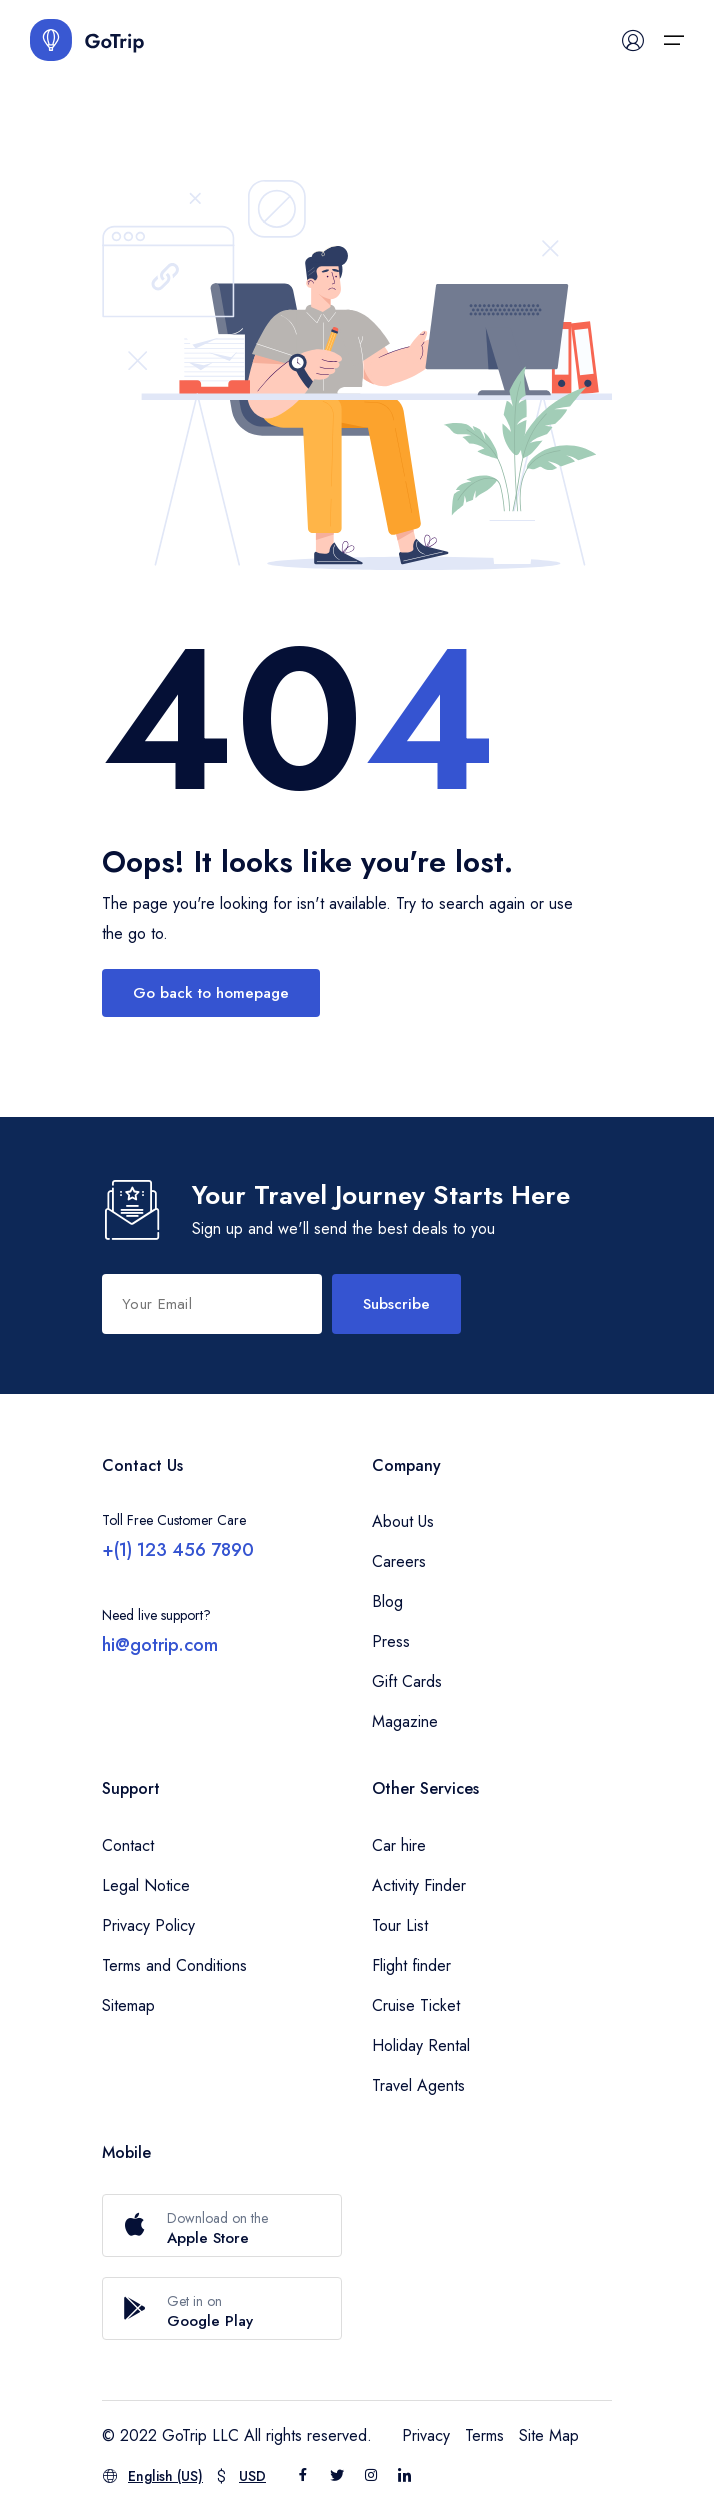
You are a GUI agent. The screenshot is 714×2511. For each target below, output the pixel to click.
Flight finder (411, 1965)
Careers (399, 1561)
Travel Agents (418, 2085)
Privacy (426, 2435)
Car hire (399, 1845)
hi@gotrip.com (160, 1645)
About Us (403, 1521)
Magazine (405, 1721)
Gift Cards (407, 1681)
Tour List (400, 1925)
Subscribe (396, 1304)
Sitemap (128, 2005)
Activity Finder (419, 1885)
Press (391, 1641)
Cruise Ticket (416, 2005)
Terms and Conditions (174, 1965)
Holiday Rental (421, 2045)
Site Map (549, 2435)
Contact (128, 1845)
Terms (484, 2435)
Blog (387, 1601)
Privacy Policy (148, 1925)
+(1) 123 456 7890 (178, 1550)
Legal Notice (146, 1885)
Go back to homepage (211, 993)
